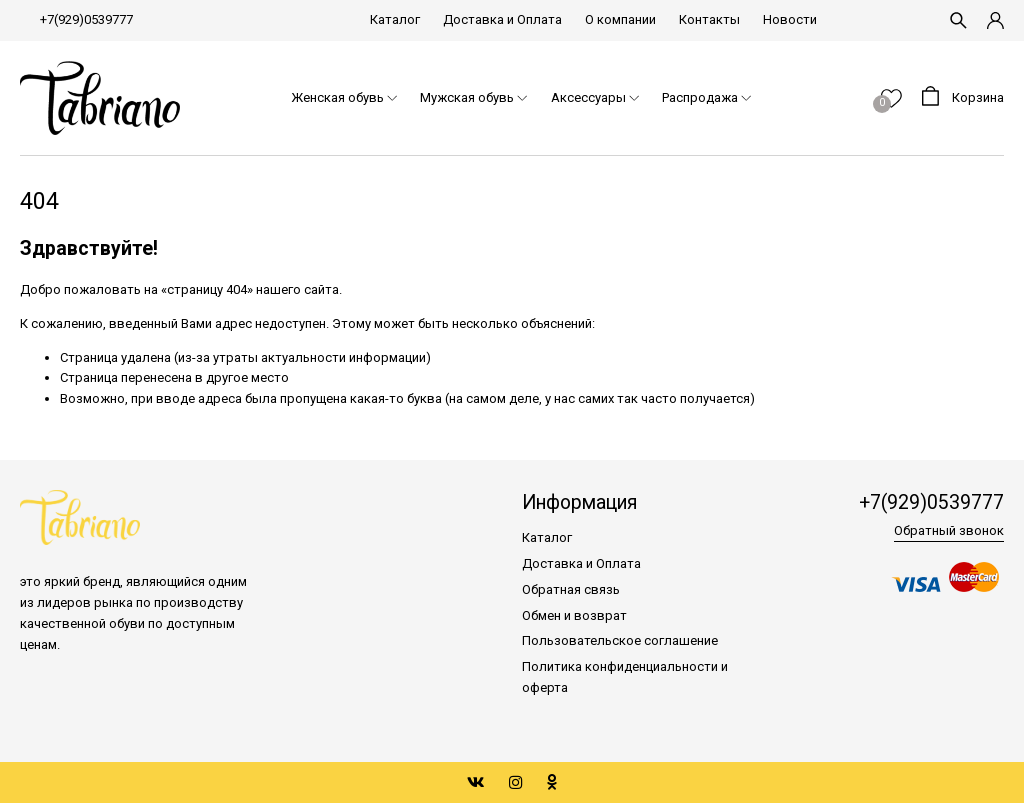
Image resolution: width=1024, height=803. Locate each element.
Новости (790, 19)
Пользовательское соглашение (620, 640)
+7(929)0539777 (86, 19)
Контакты (709, 19)
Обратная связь (571, 589)
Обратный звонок (949, 530)
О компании (620, 19)
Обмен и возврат (574, 615)
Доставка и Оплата (502, 19)
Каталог (395, 19)
